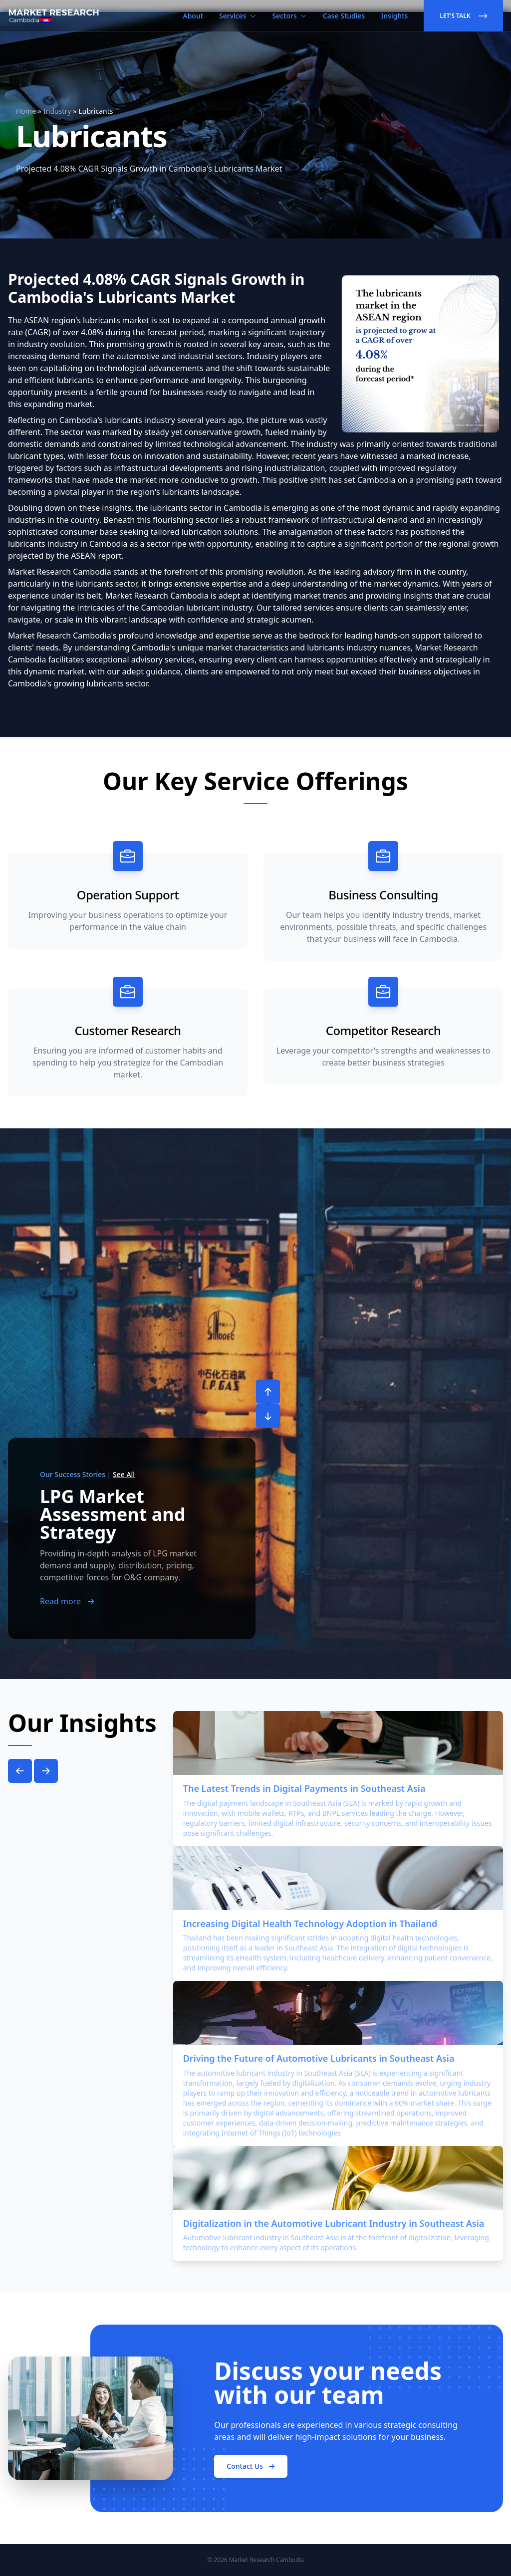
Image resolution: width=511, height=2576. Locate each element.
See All (124, 1474)
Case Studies (344, 15)
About (193, 15)
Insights (394, 15)
